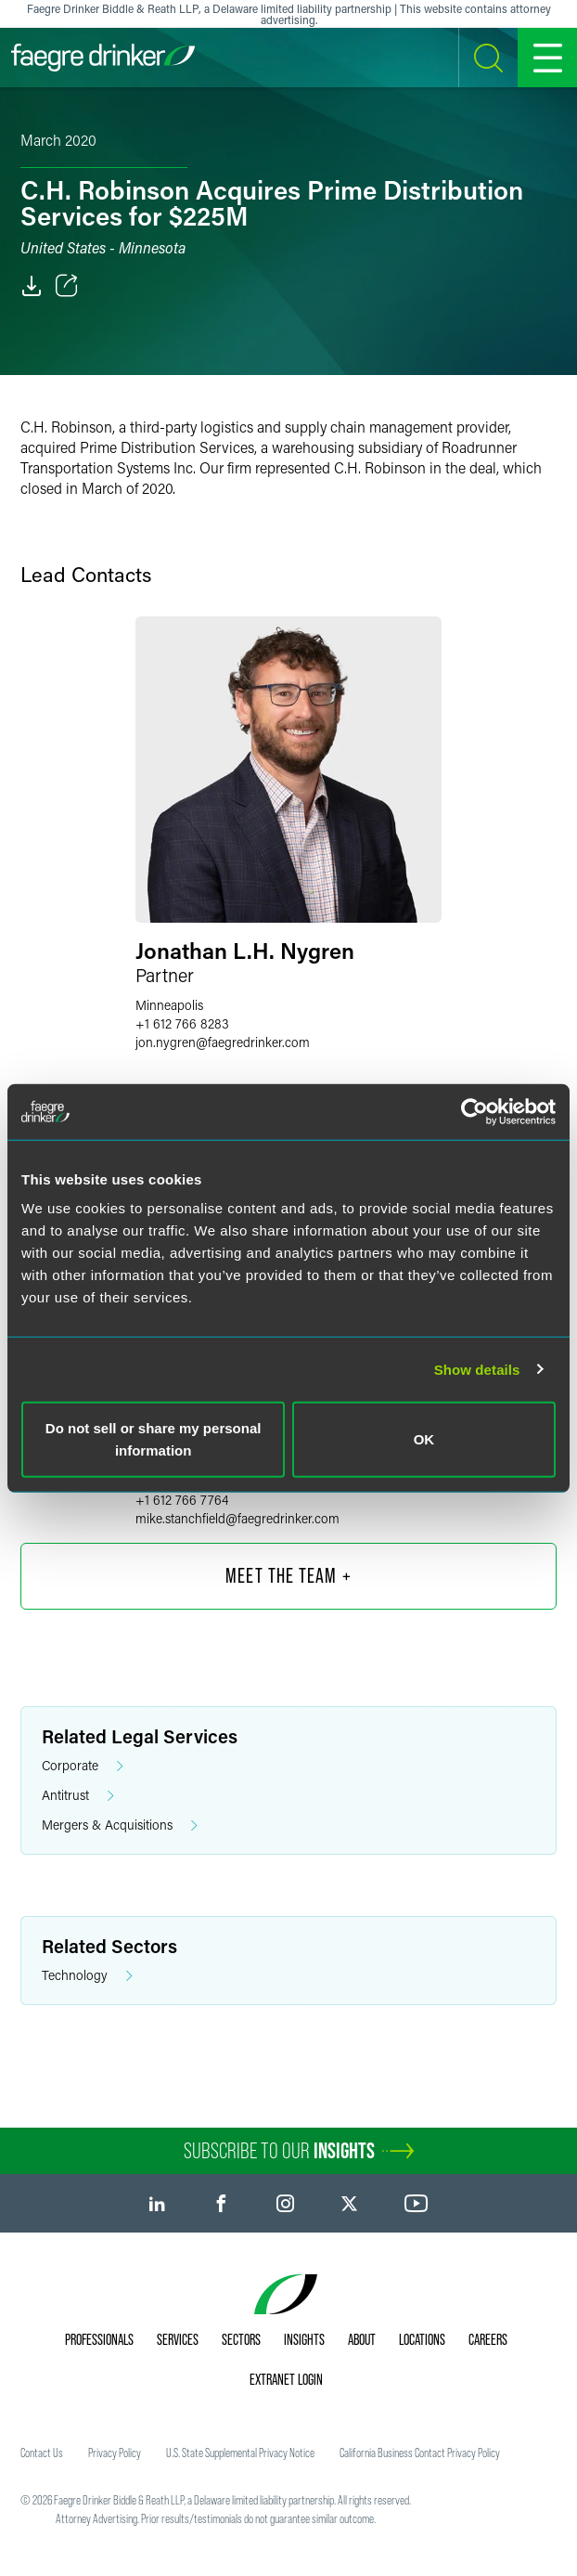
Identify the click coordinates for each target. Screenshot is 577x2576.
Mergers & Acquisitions (120, 1825)
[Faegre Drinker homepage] (103, 57)
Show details (477, 1369)
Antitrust (78, 1796)
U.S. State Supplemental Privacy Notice (240, 2452)
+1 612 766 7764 (181, 1499)
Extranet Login (286, 2379)
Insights (304, 2339)
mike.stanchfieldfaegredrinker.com (237, 1518)
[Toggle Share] (66, 285)
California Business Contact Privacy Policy (420, 2452)
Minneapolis (169, 1005)
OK (424, 1439)
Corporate (82, 1766)
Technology (87, 1976)
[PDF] (31, 285)
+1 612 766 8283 (182, 1023)
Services (178, 2339)
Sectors (241, 2339)
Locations (422, 2339)
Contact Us (41, 2452)
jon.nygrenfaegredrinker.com (222, 1042)
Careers (487, 2339)
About (362, 2339)
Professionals (99, 2339)
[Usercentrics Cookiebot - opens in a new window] (474, 1111)
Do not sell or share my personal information (153, 1439)
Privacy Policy (114, 2452)
